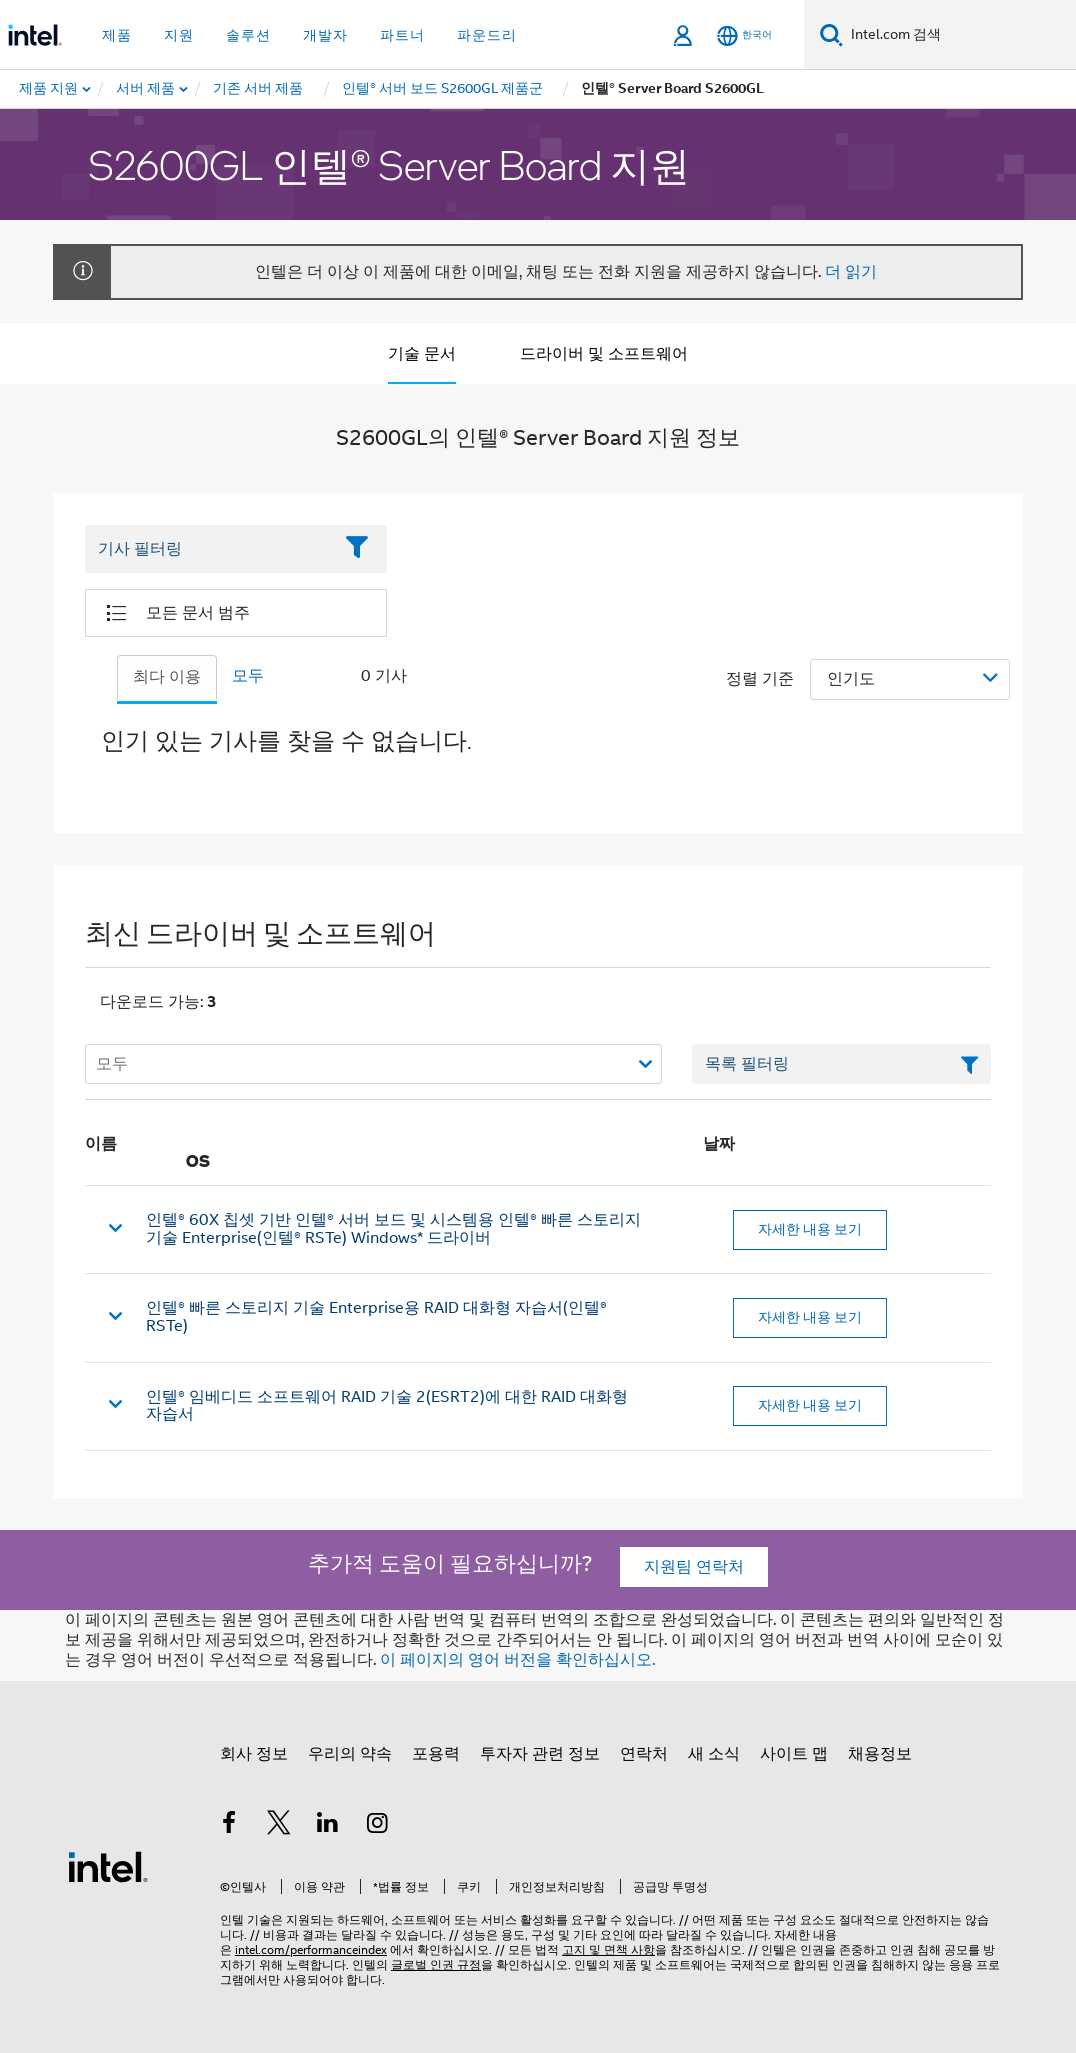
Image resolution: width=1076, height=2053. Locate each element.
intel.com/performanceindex (311, 1949)
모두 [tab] (248, 676)
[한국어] (744, 35)
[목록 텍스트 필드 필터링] (841, 1064)
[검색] (831, 34)
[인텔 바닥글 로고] (108, 1866)
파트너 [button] (402, 35)
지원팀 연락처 (694, 1567)
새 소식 (714, 1754)
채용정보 (880, 1754)
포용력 (436, 1754)
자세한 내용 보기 (810, 1229)
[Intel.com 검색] (959, 35)
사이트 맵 (794, 1754)
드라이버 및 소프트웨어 (604, 354)
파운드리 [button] (487, 35)
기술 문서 (422, 354)
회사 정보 (254, 1754)
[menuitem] (146, 89)
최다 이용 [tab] (167, 677)
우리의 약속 (350, 1754)
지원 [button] (179, 35)
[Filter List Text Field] (208, 549)
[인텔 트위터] (279, 1826)
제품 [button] (117, 35)
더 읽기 (851, 272)
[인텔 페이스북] (229, 1826)
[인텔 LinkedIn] (328, 1826)
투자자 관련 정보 (540, 1754)
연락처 (644, 1754)
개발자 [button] (325, 35)
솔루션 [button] (248, 35)
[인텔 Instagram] (378, 1826)
